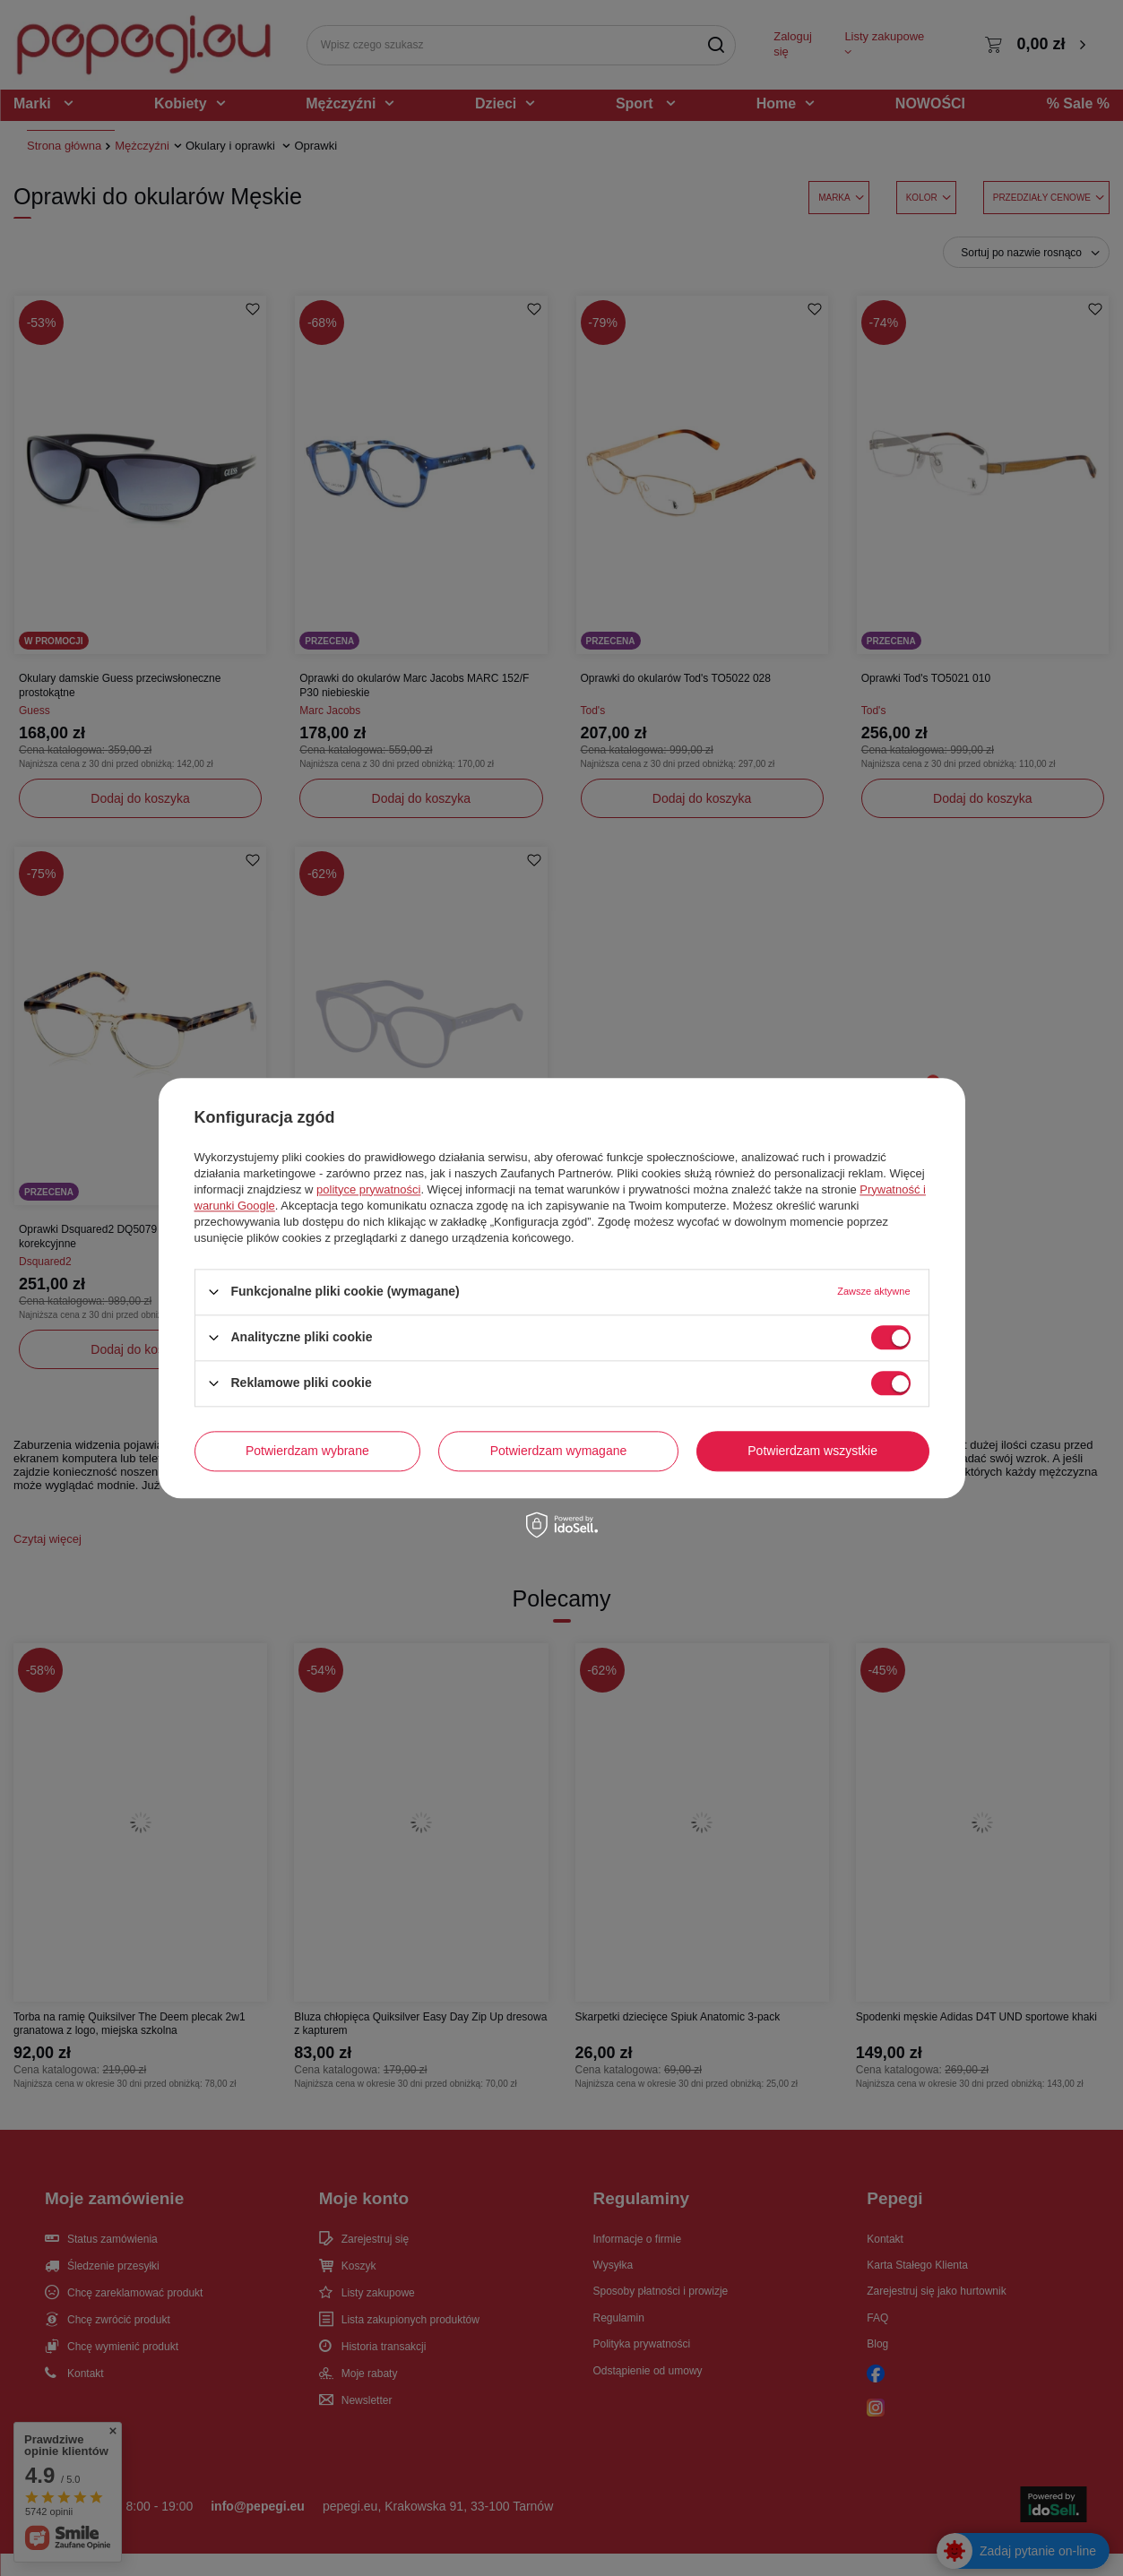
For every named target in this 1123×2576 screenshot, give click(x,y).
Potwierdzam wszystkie (812, 1450)
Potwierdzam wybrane (307, 1450)
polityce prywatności (368, 1189)
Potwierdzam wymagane (558, 1450)
